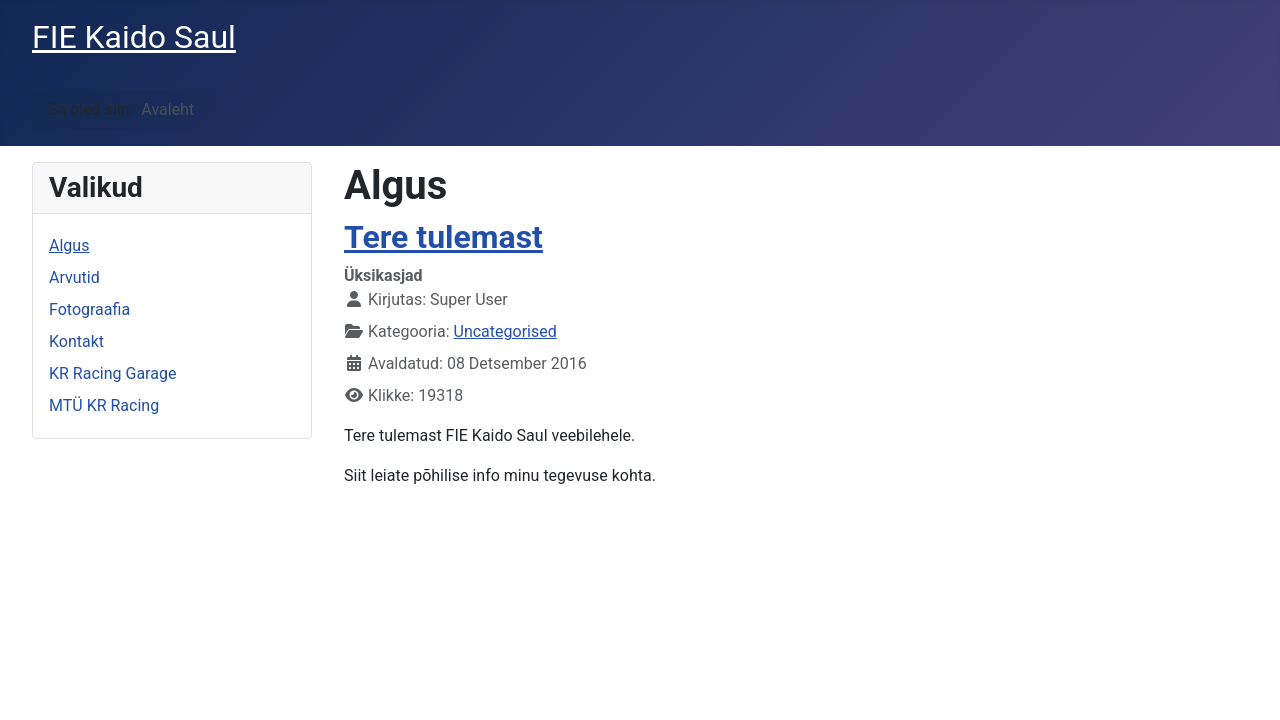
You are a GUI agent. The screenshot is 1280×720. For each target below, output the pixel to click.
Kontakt (76, 341)
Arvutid (74, 277)
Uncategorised (505, 331)
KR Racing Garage (112, 373)
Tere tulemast (443, 237)
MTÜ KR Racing (104, 405)
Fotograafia (89, 309)
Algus (69, 245)
